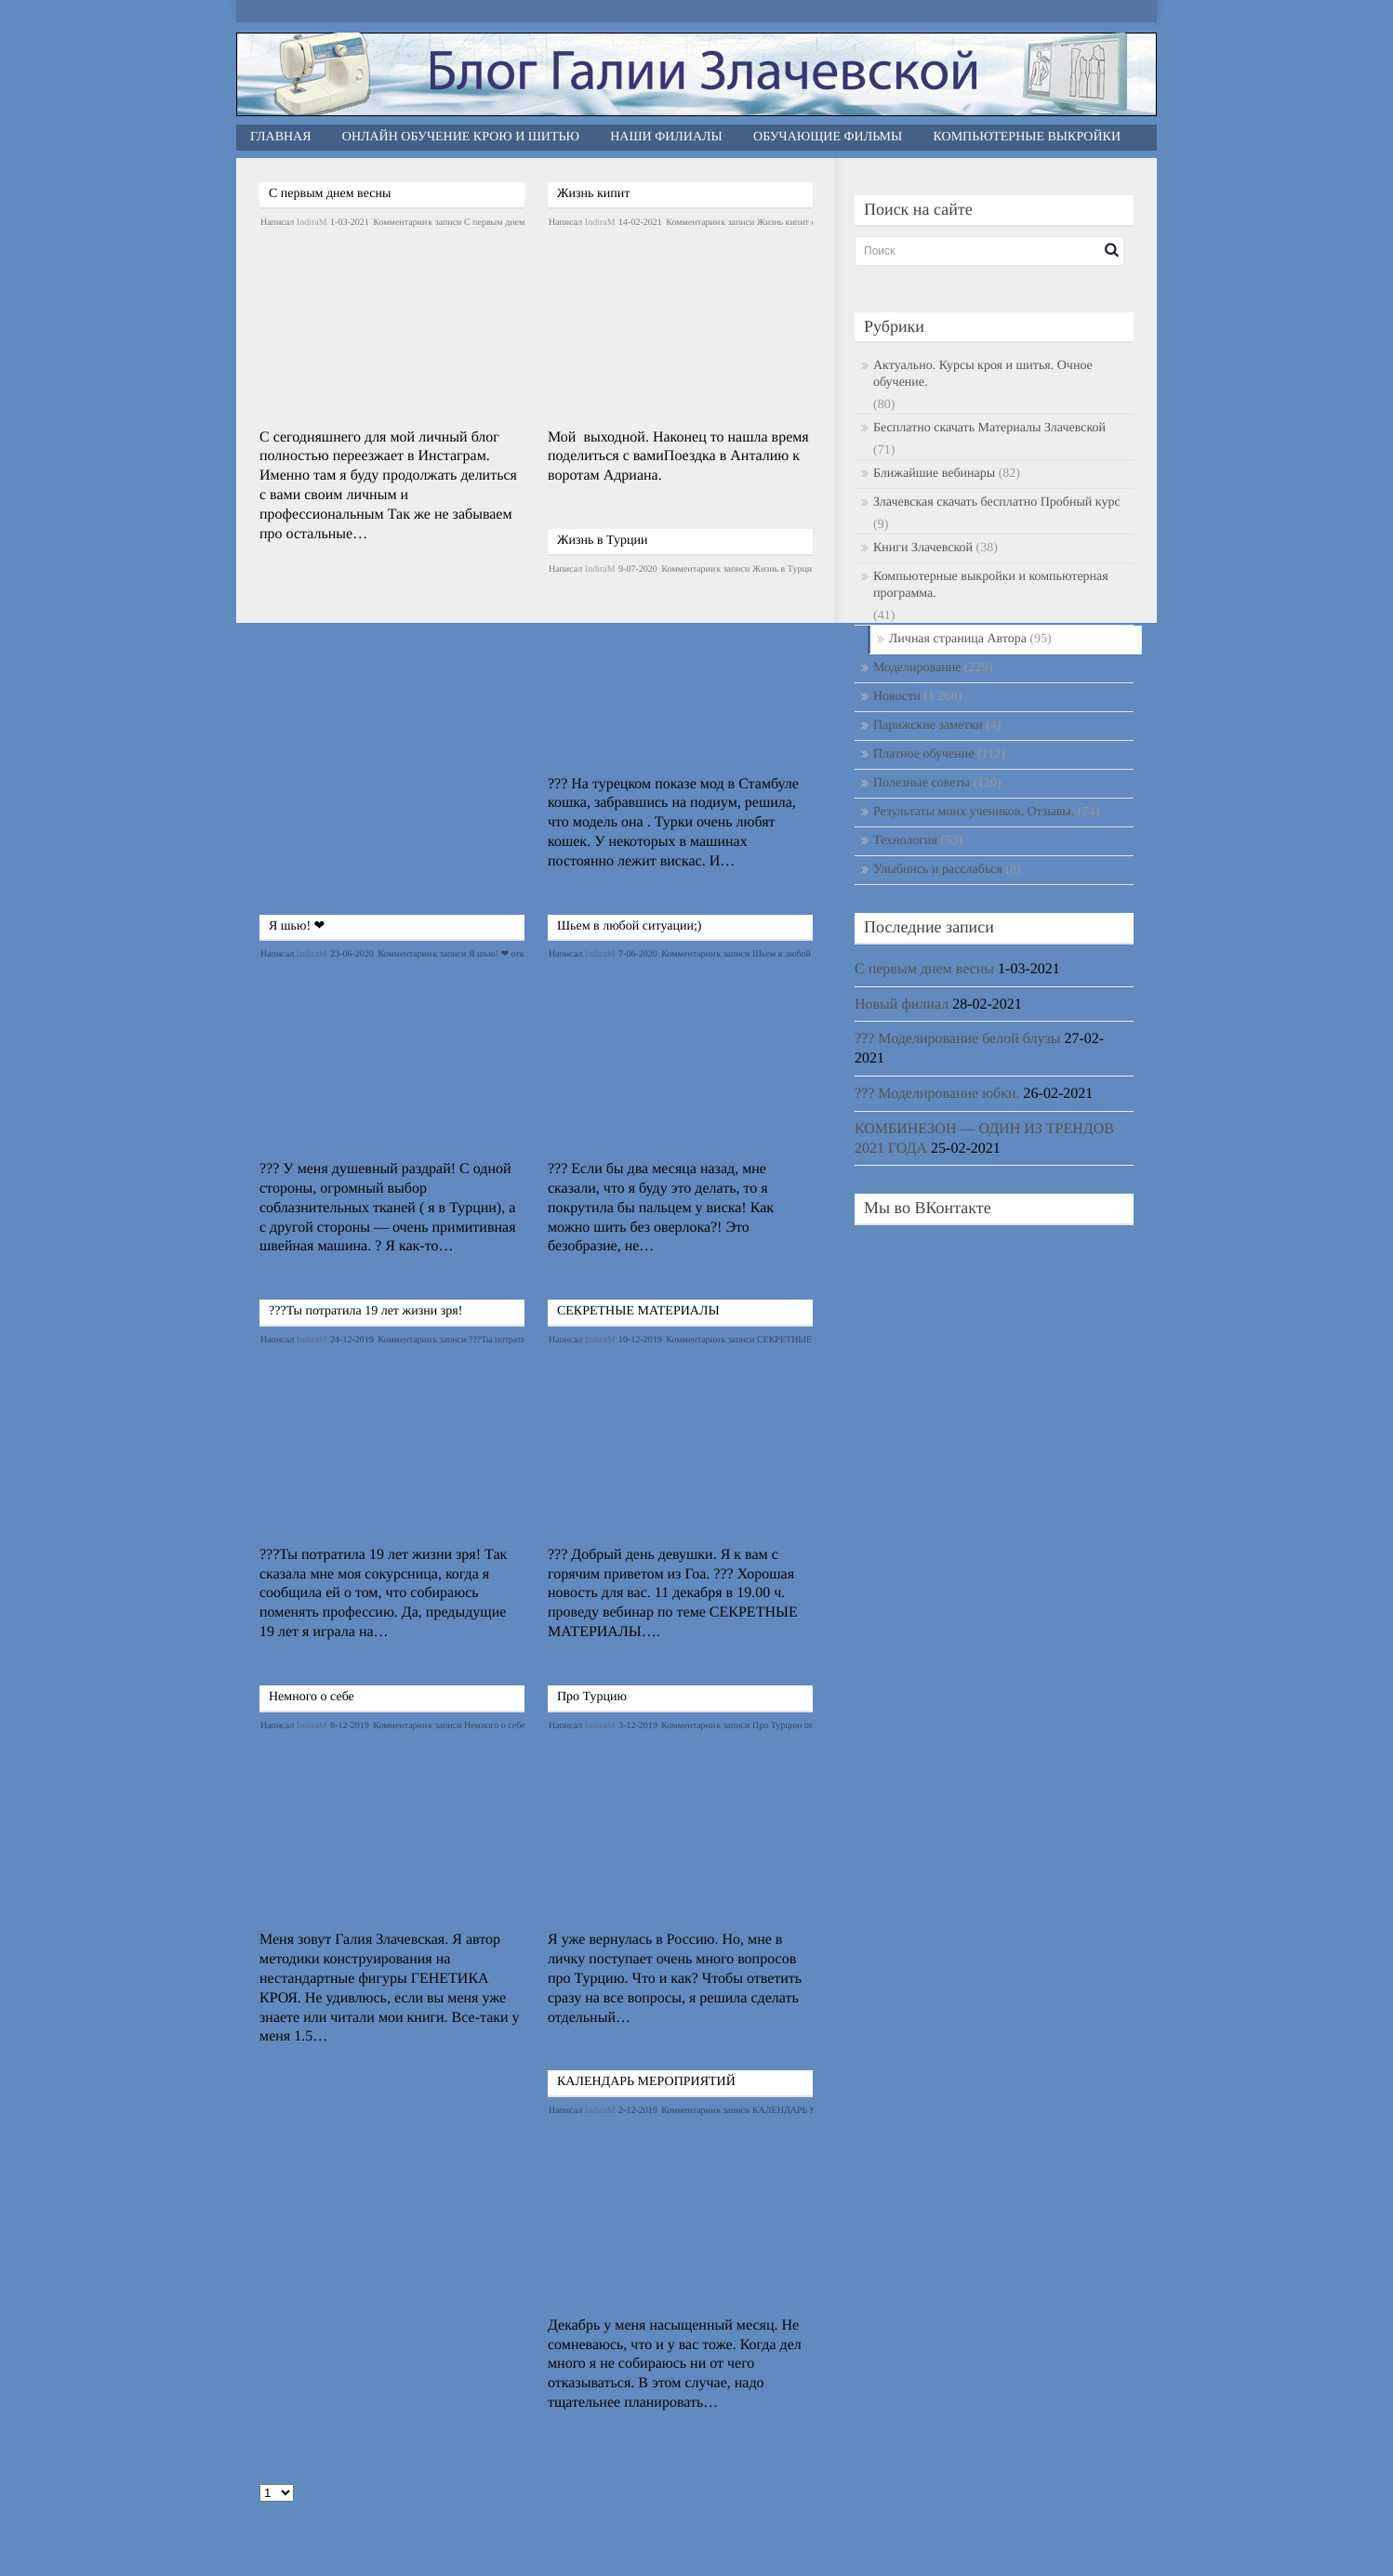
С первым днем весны (330, 194)
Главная (281, 137)
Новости (897, 697)
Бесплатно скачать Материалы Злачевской (989, 428)
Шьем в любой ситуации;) (629, 926)
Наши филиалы (666, 137)
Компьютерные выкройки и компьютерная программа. (990, 585)
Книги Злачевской (923, 548)
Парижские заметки (928, 726)
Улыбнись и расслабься (937, 870)
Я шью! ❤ (297, 926)
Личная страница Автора (958, 639)
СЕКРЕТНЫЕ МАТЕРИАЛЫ (638, 1311)
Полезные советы (921, 783)
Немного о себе (311, 1697)
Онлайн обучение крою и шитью (460, 137)
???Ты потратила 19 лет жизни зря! (365, 1311)
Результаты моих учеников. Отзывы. (973, 812)
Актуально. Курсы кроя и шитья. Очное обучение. (983, 374)
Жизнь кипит (593, 194)
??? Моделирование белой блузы (958, 1039)
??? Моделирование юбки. (937, 1094)
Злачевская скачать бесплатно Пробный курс (997, 502)
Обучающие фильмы (827, 137)
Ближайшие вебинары (934, 474)
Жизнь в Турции (602, 541)
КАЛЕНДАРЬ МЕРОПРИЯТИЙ (646, 2082)
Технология (905, 841)
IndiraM (312, 223)
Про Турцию (592, 1697)
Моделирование (917, 668)
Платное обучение (924, 754)
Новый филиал (902, 1004)
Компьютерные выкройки (1027, 137)
